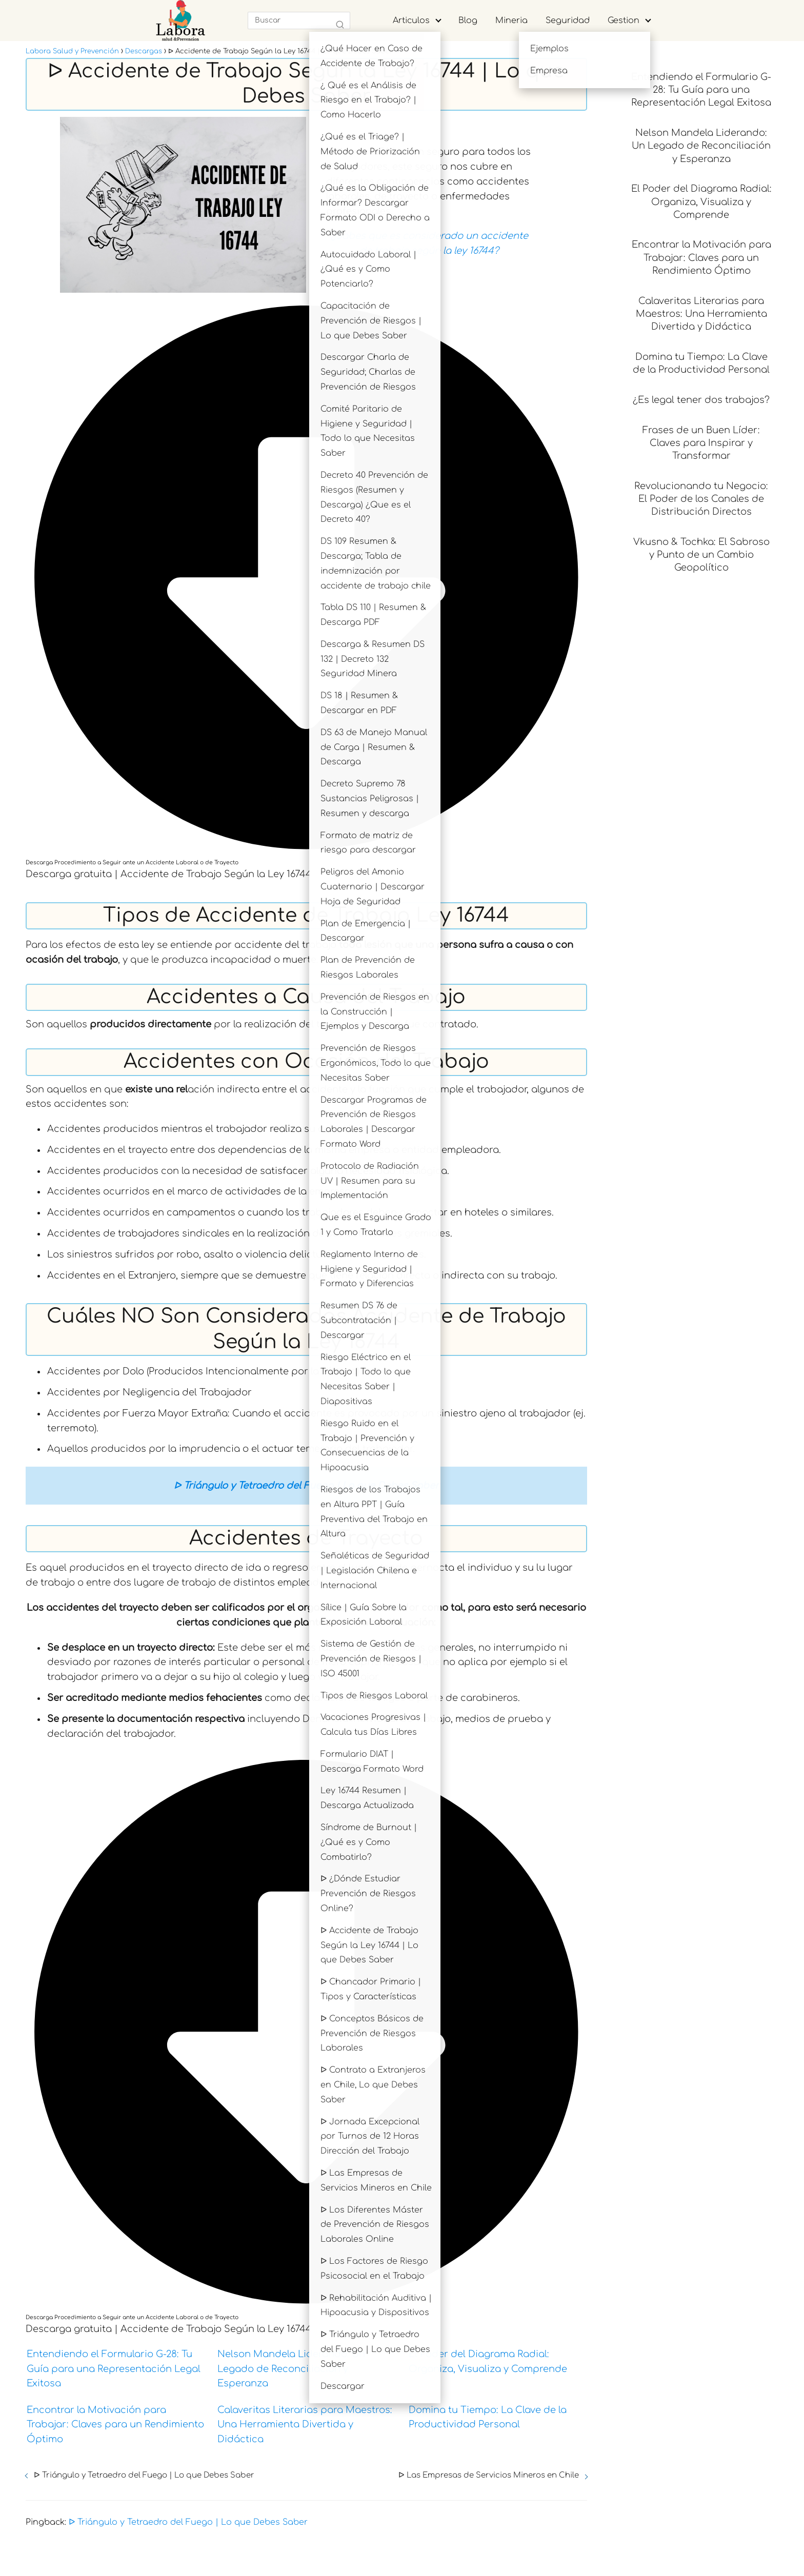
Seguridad (568, 20)
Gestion (623, 20)
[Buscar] (340, 25)
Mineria (511, 20)
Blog (467, 20)
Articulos (411, 20)
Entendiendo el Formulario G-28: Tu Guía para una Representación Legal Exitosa (113, 2369)
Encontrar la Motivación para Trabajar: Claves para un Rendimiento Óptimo (115, 2425)
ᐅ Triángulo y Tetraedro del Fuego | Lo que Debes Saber (144, 2475)
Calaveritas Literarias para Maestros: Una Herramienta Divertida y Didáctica (304, 2425)
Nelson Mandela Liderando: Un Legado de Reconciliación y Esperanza (291, 2369)
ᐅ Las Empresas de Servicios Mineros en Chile (488, 2475)
